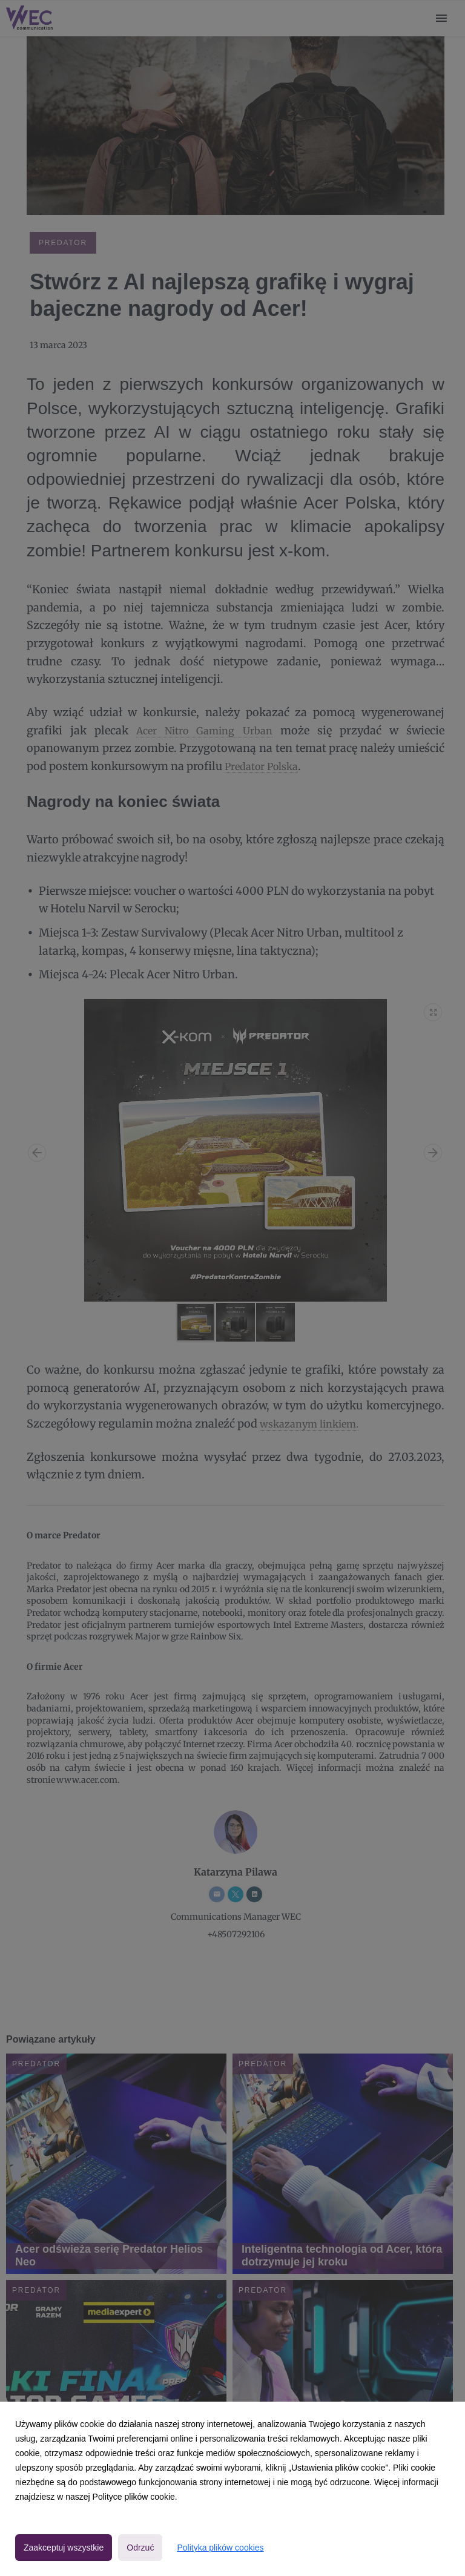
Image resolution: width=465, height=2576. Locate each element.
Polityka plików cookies (220, 2547)
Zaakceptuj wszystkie (64, 2547)
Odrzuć (140, 2547)
